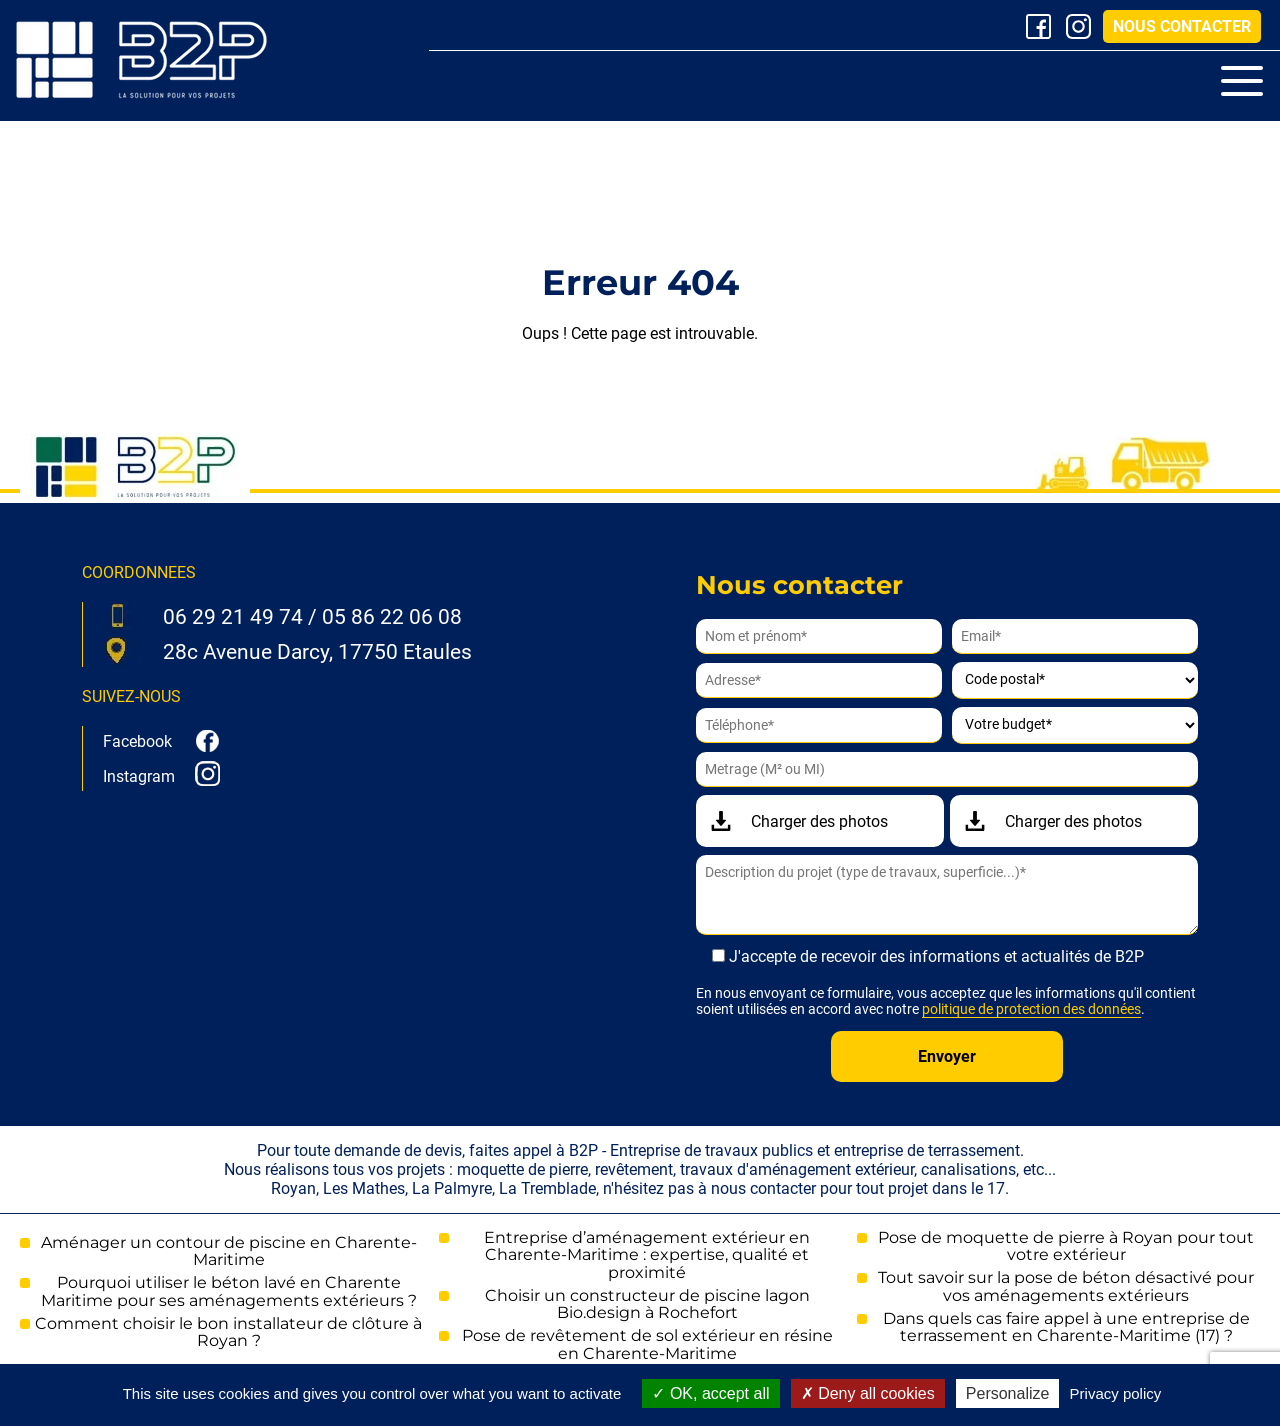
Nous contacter (1182, 26)
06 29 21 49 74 (233, 617)
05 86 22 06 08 (392, 617)
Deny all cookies (868, 1393)
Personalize (1008, 1393)
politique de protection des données (1031, 1009)
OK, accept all (710, 1393)
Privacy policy (1116, 1393)
